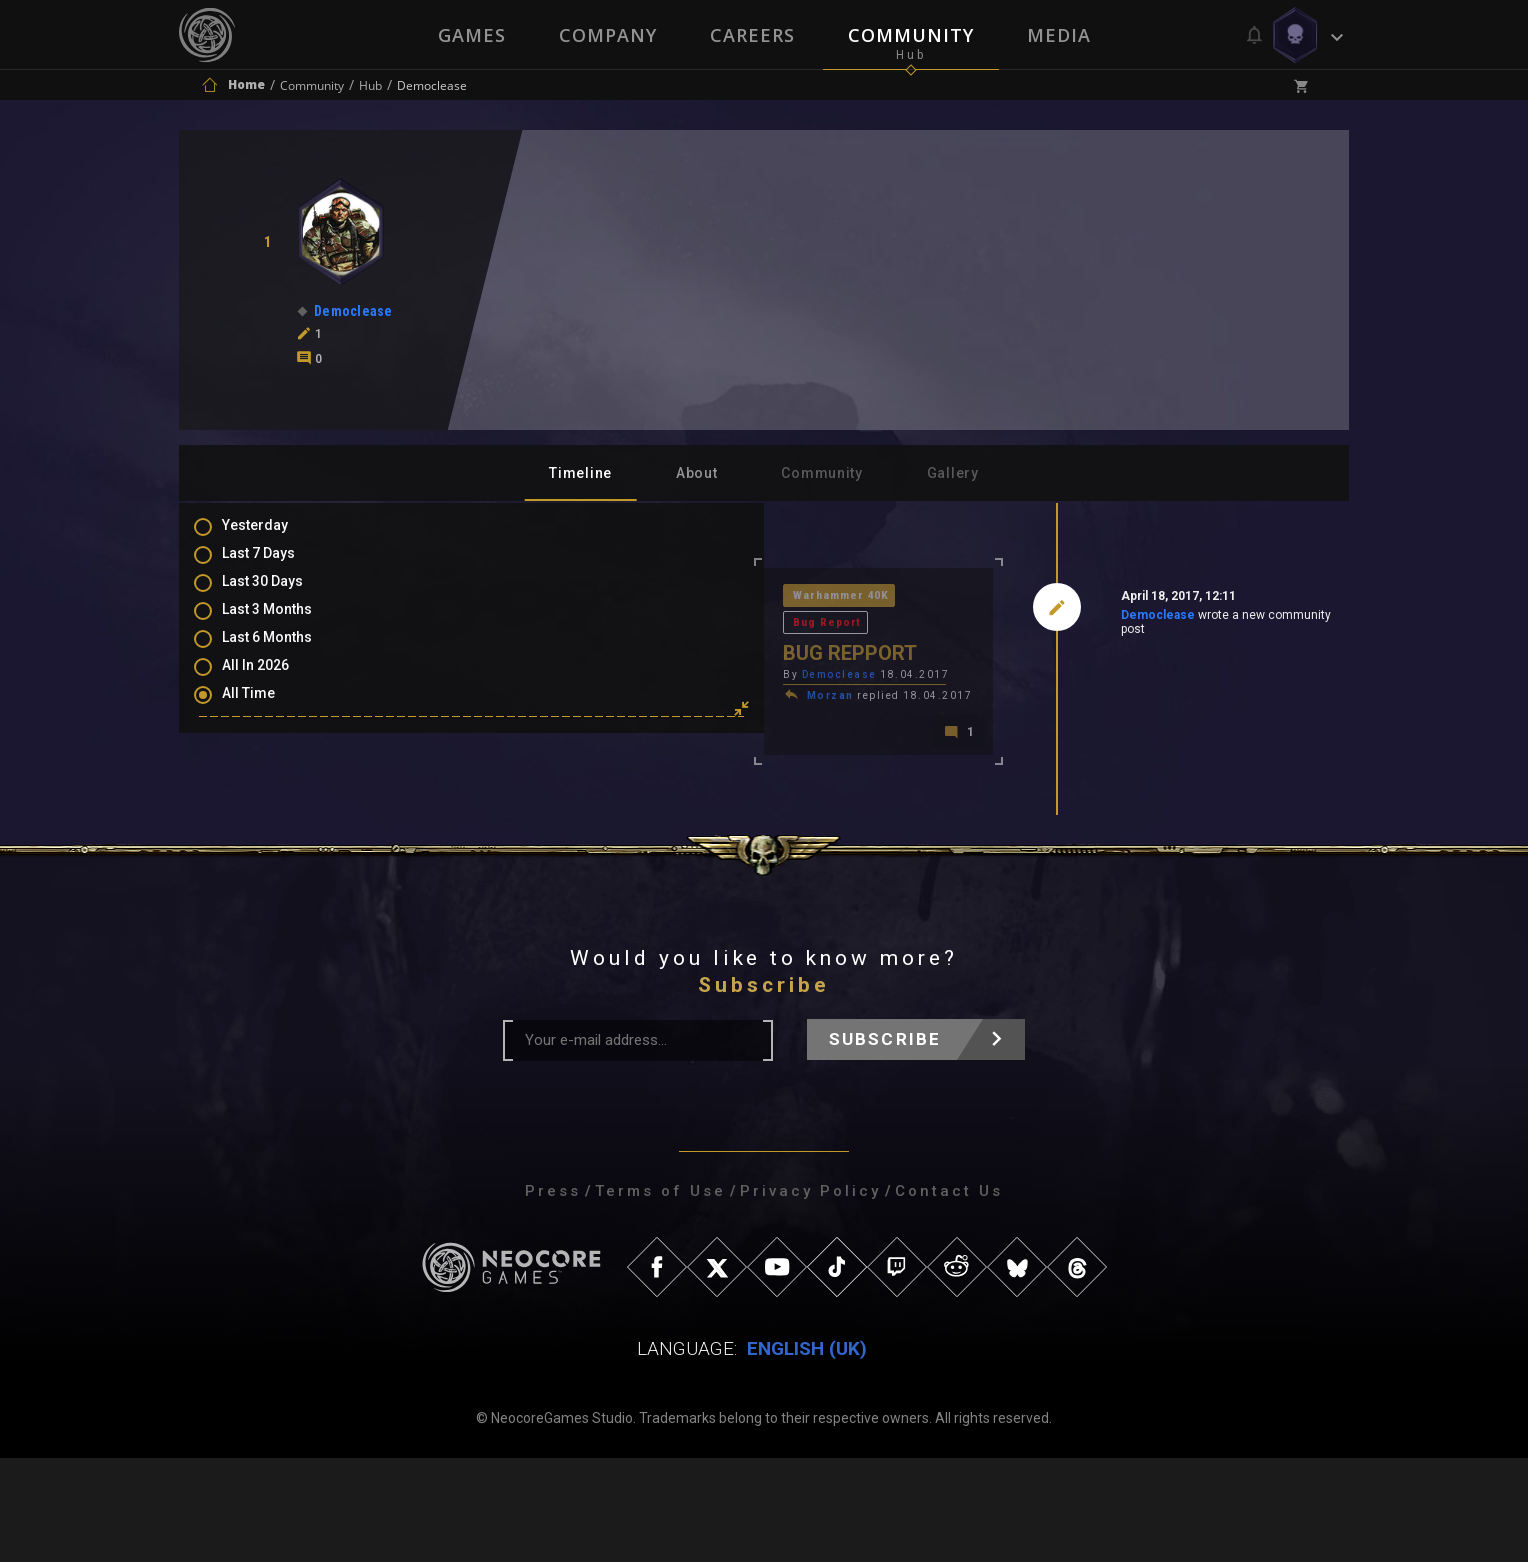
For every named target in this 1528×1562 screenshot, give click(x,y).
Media (1061, 35)
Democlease (1015, 619)
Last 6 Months (287, 653)
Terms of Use (660, 1295)
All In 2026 (275, 682)
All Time (268, 711)
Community (912, 35)
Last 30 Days (282, 595)
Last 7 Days (278, 566)
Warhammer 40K (559, 597)
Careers (752, 35)
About (697, 473)
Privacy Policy (810, 1295)
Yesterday (275, 537)
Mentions (272, 816)
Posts (261, 758)
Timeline (580, 473)
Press (553, 1295)
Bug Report (672, 597)
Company (607, 35)
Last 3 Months (287, 624)
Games (470, 35)
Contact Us (949, 1295)
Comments (278, 787)
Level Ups (273, 874)
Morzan (546, 672)
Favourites (277, 845)
